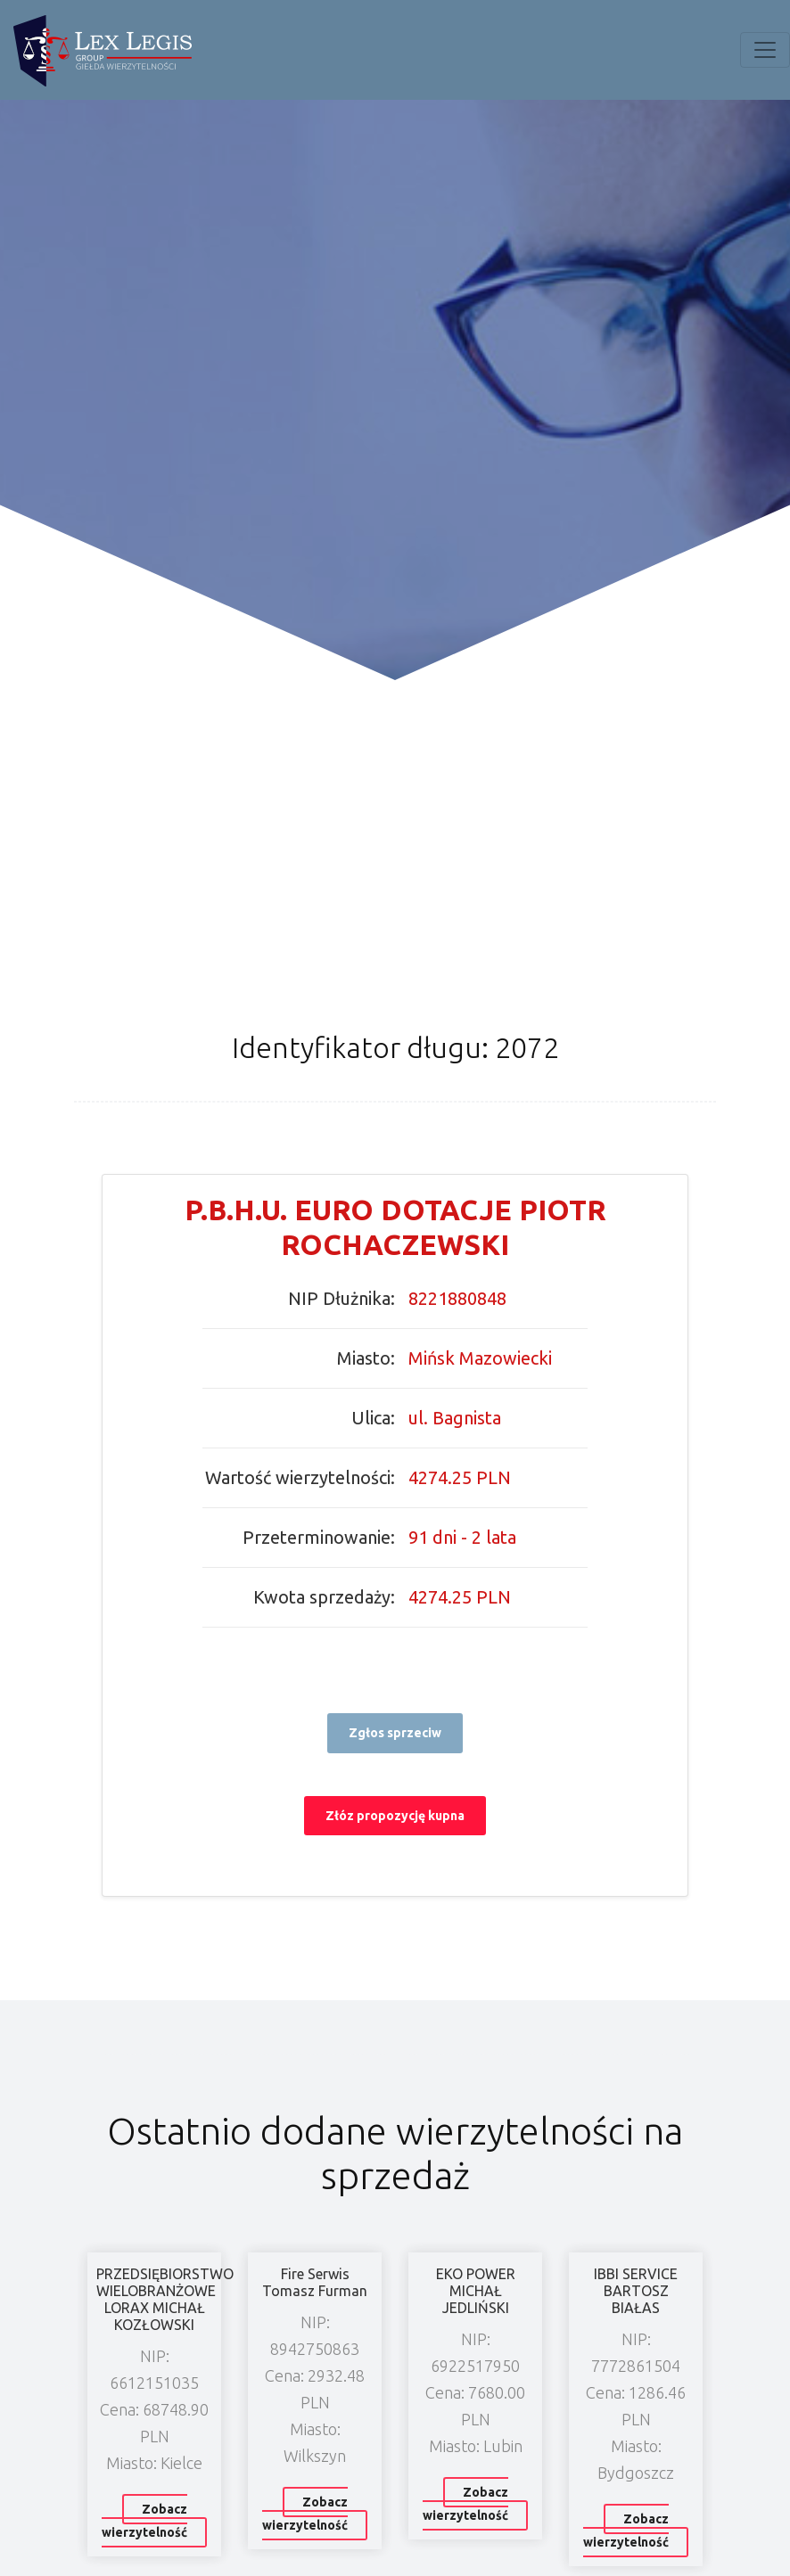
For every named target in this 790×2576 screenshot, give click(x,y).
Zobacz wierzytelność (144, 2520)
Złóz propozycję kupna (395, 1816)
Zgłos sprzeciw (395, 1733)
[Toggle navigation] (765, 50)
